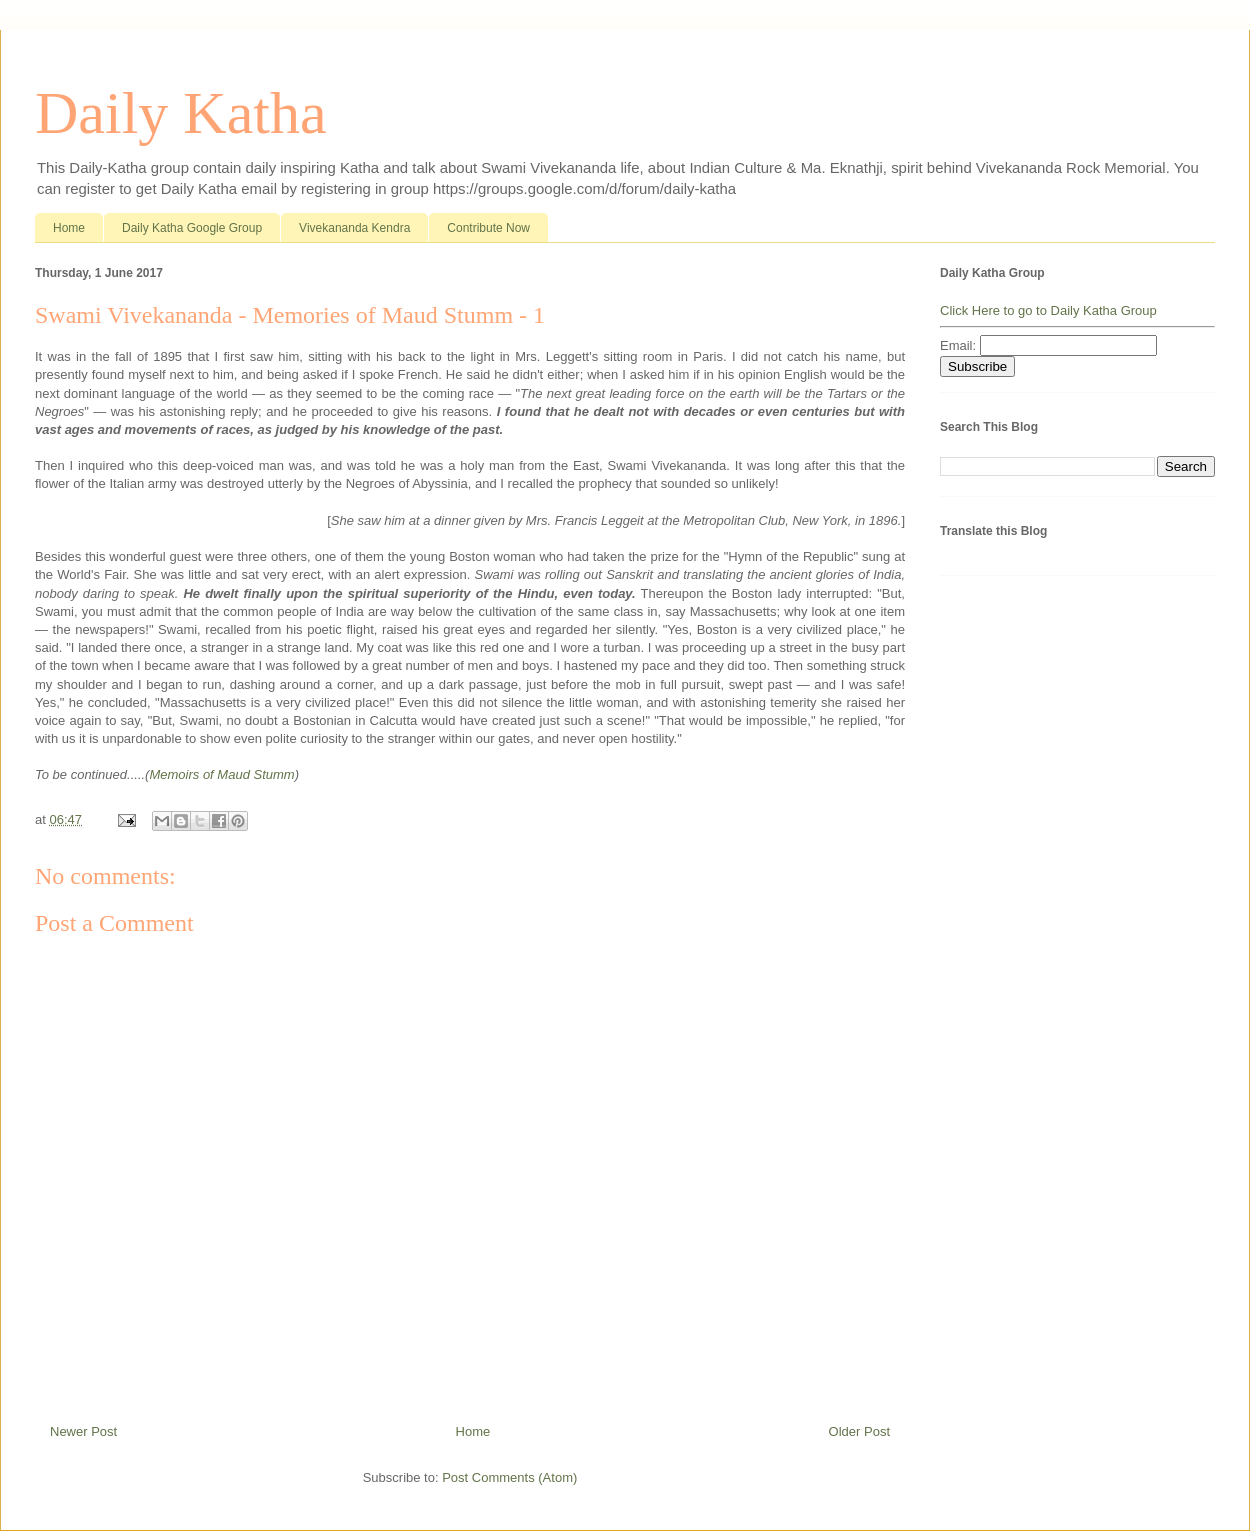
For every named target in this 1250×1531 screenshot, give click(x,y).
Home (69, 228)
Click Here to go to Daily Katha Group (1048, 310)
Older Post (859, 1431)
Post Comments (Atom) (509, 1477)
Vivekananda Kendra (354, 228)
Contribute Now (488, 228)
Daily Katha (181, 113)
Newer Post (83, 1431)
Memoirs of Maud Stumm (221, 774)
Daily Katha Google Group (192, 228)
